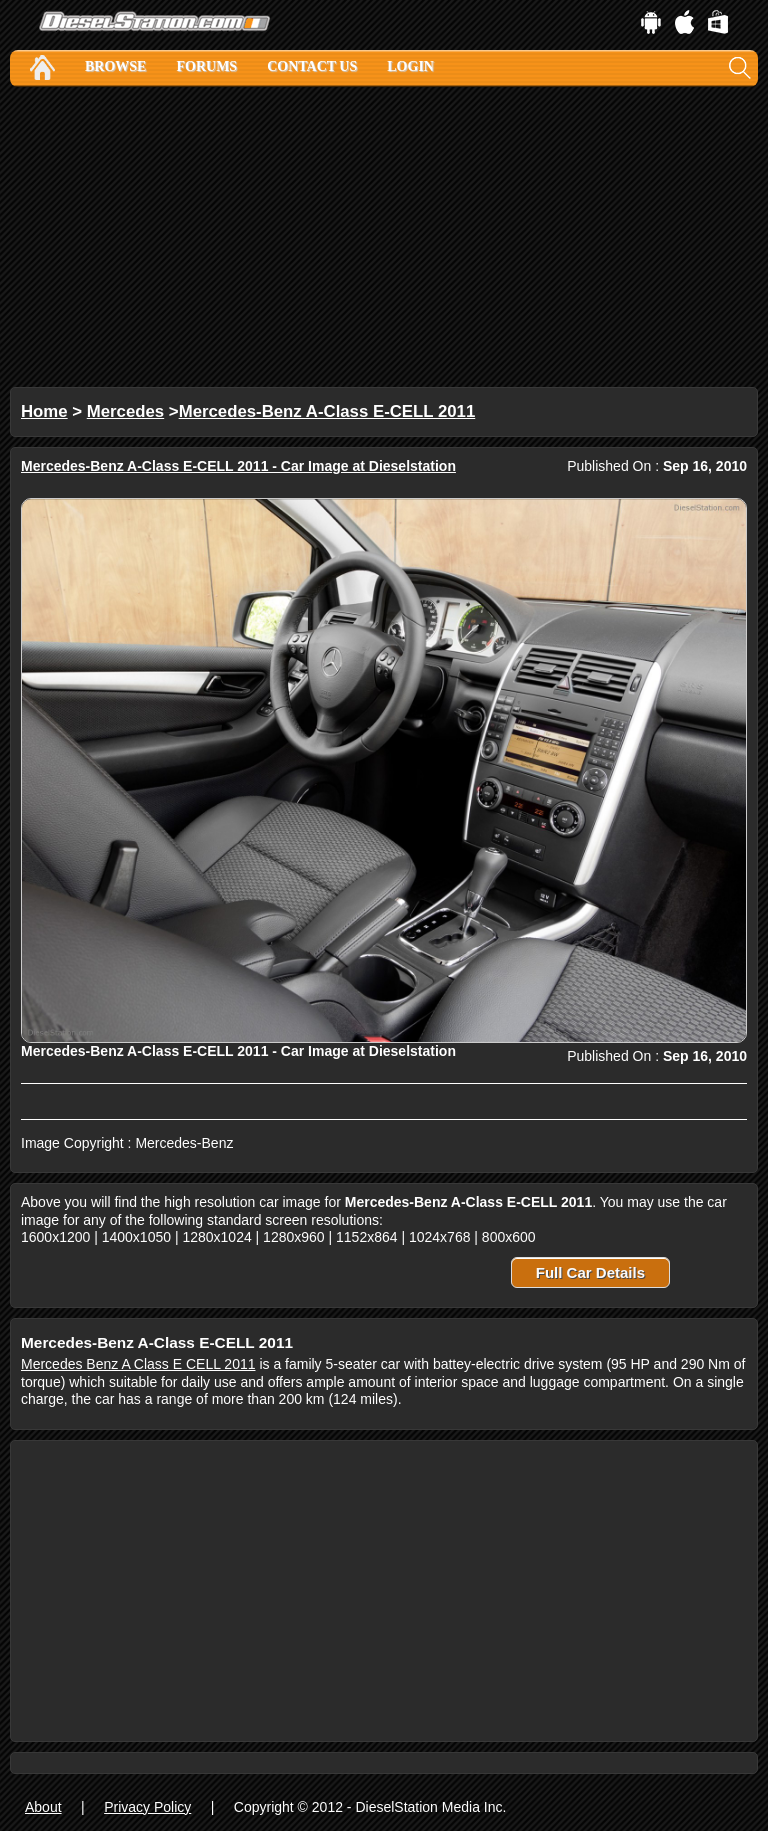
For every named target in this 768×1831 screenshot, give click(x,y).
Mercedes (125, 411)
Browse (115, 66)
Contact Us (312, 66)
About (43, 1807)
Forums (206, 66)
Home (44, 411)
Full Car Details (590, 1272)
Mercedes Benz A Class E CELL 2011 (138, 1364)
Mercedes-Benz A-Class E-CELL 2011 (327, 411)
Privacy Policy (147, 1807)
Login (410, 66)
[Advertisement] (384, 237)
